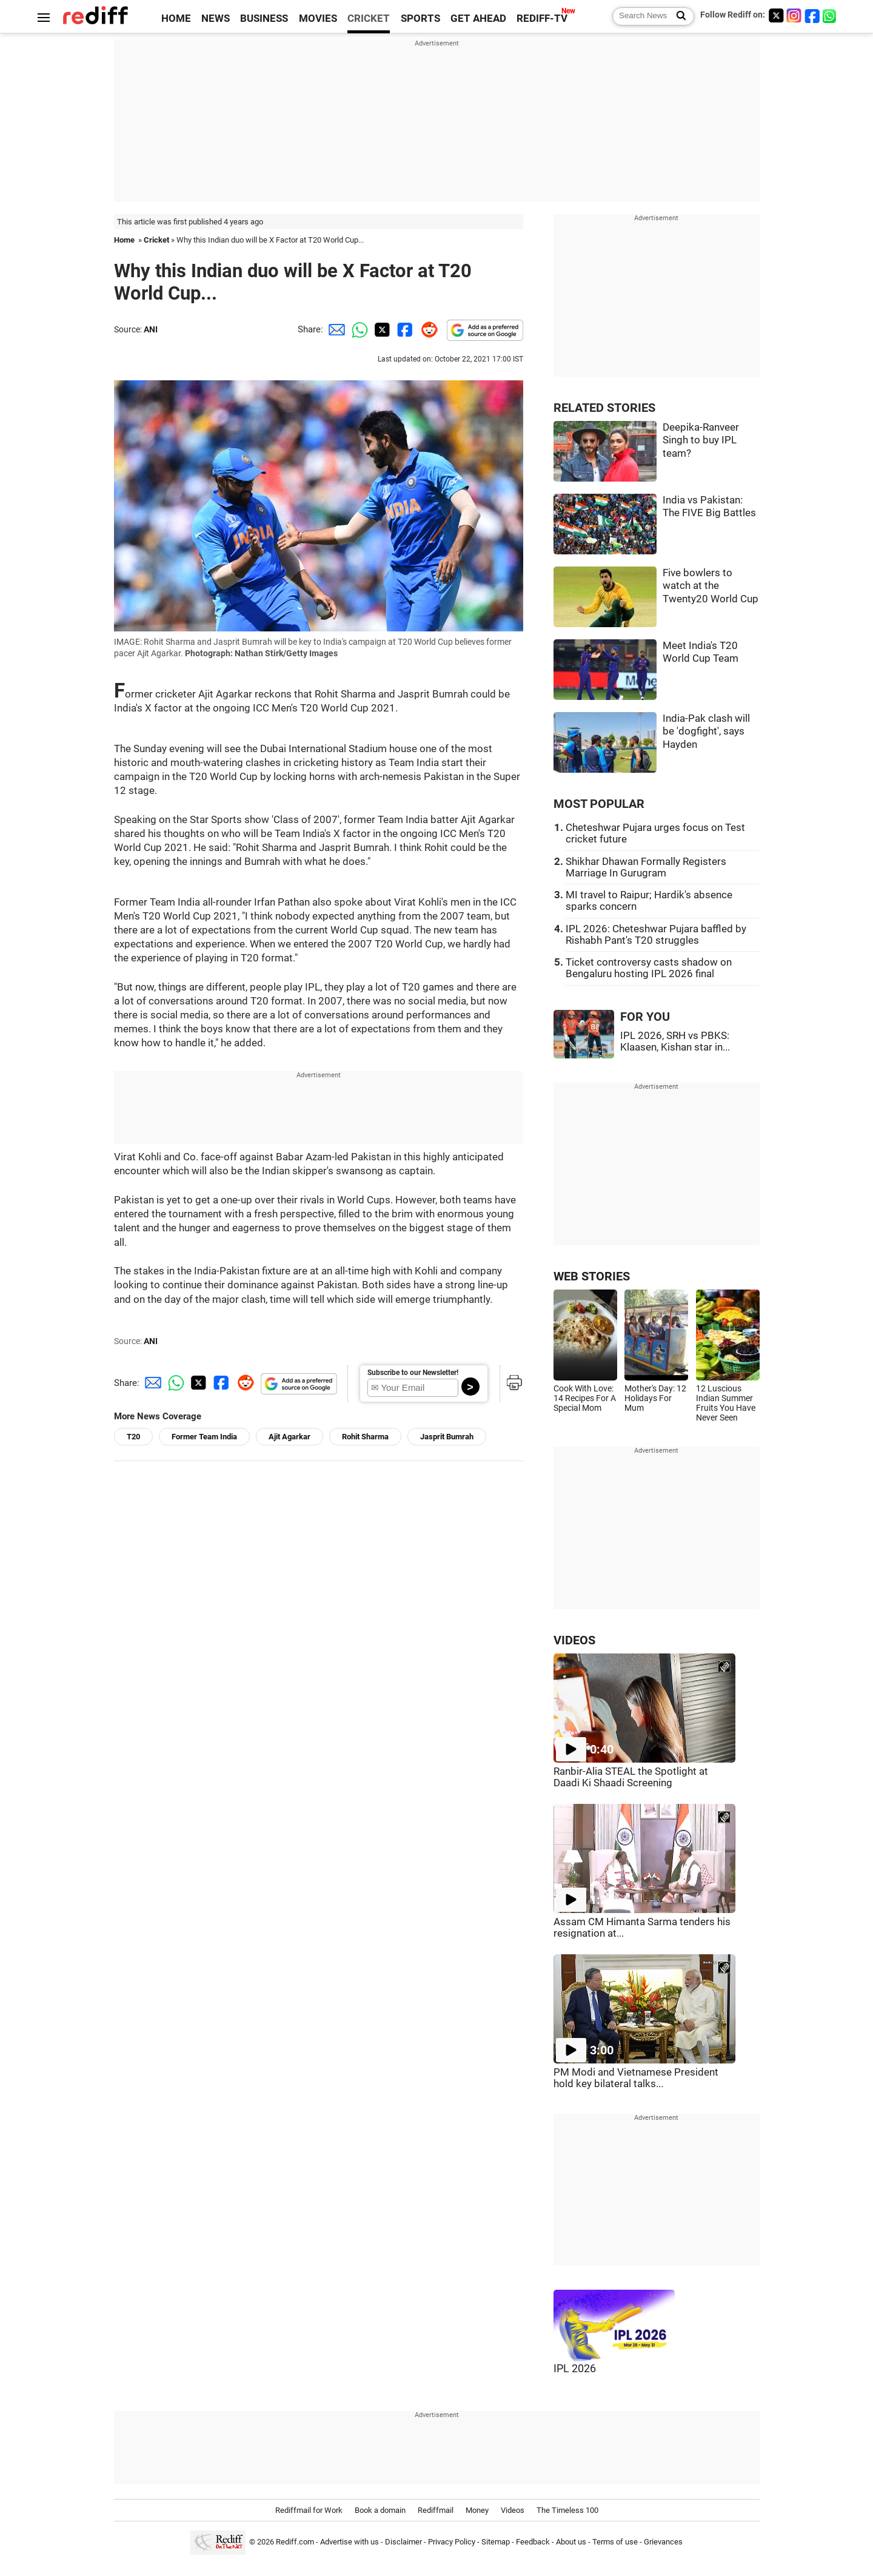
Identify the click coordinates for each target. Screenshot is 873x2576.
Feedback (533, 2541)
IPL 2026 (575, 2368)
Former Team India (204, 1436)
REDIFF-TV (542, 18)
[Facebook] (812, 15)
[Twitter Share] (380, 329)
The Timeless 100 (567, 2510)
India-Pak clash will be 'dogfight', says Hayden (706, 731)
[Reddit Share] (426, 329)
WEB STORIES (592, 1276)
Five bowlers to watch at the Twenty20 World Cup (710, 586)
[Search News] (677, 16)
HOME (176, 18)
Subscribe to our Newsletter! (412, 1372)
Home (124, 239)
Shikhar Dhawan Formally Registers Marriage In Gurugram (646, 867)
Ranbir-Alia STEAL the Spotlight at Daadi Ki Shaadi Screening (631, 1777)
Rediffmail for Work (309, 2510)
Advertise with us (349, 2541)
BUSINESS (264, 18)
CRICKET (368, 18)
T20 (133, 1436)
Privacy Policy (451, 2541)
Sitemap (495, 2541)
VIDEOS (574, 1640)
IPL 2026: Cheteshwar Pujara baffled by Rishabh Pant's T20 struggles (656, 934)
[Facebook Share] (403, 329)
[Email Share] (334, 329)
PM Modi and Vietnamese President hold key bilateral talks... (636, 2078)
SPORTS (420, 18)
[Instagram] (794, 15)
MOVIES (318, 18)
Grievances (663, 2541)
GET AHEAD (478, 18)
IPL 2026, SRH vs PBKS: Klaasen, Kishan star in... (675, 1041)
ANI (151, 329)
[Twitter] (776, 15)
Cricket (156, 239)
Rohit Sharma (365, 1436)
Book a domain (380, 2510)
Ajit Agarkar (289, 1436)
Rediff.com (295, 2541)
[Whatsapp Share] (357, 329)
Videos (512, 2510)
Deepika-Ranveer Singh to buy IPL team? (701, 440)
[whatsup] (830, 15)
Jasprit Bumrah (446, 1436)
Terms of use (615, 2541)
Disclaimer (403, 2541)
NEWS (215, 18)
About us (571, 2541)
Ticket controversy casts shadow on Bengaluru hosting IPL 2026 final (649, 968)
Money (477, 2510)
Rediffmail (435, 2510)
